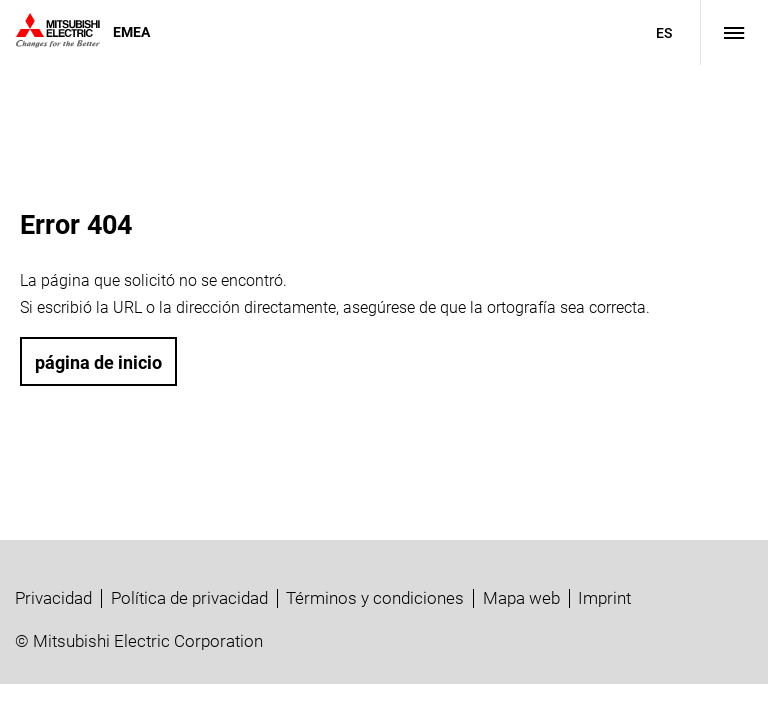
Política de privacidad (189, 598)
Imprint (604, 598)
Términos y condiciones (375, 598)
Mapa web (521, 598)
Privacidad (53, 598)
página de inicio (98, 362)
